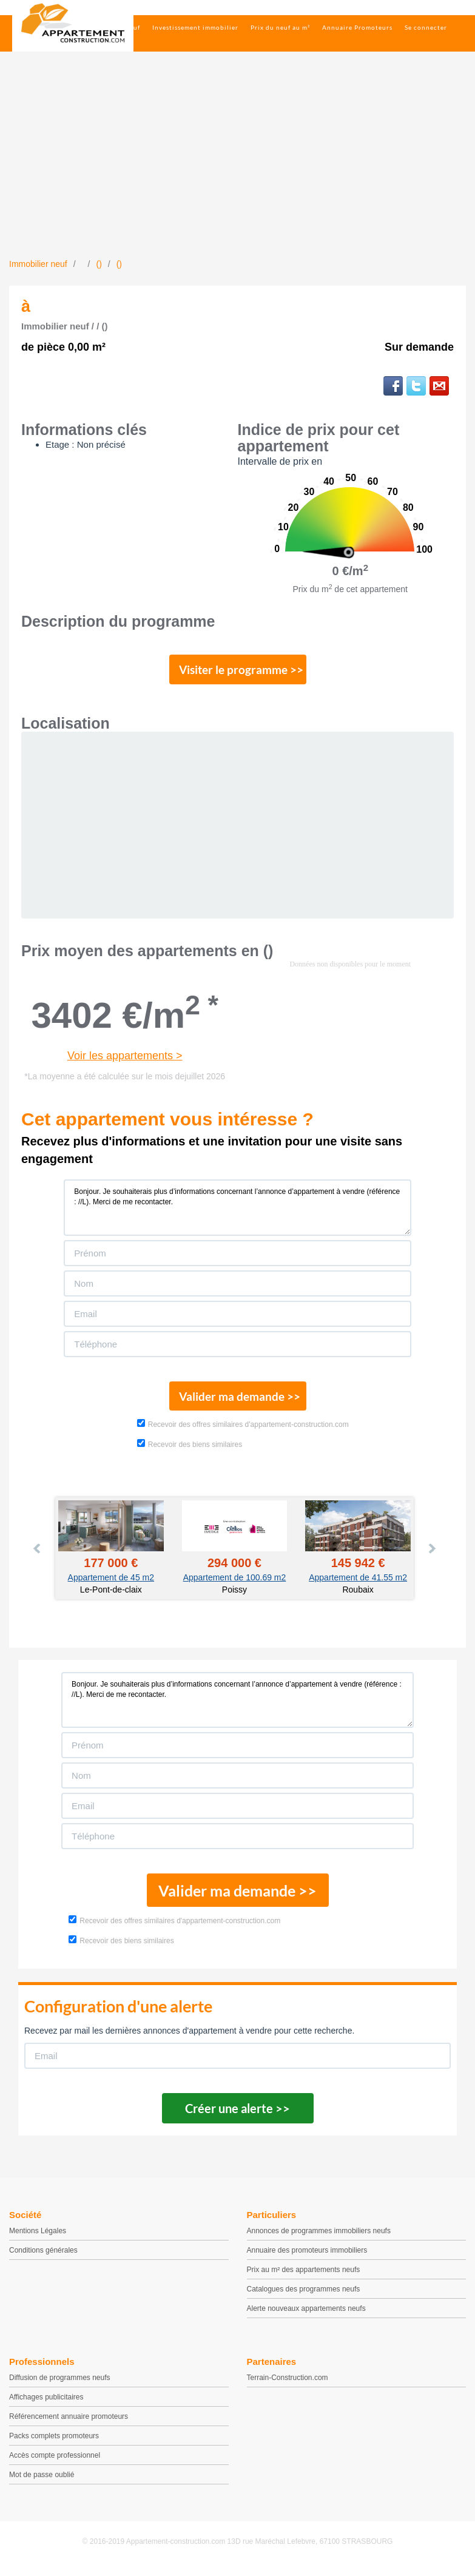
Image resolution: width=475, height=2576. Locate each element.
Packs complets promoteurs (54, 2443)
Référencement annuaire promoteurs (68, 2424)
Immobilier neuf (114, 27)
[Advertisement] (237, 167)
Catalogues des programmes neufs (303, 2297)
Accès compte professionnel (54, 2463)
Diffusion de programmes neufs (59, 2385)
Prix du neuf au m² (280, 27)
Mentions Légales (37, 2238)
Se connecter (426, 27)
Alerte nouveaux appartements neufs (306, 2316)
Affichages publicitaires (46, 2405)
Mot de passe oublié (41, 2482)
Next (431, 1556)
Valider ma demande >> (237, 1402)
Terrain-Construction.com (287, 2385)
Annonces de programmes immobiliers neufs (319, 2238)
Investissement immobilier (195, 27)
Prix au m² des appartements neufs (303, 2277)
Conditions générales (43, 2258)
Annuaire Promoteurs (357, 27)
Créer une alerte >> (237, 2116)
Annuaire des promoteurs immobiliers (307, 2258)
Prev (37, 1556)
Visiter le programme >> (238, 672)
